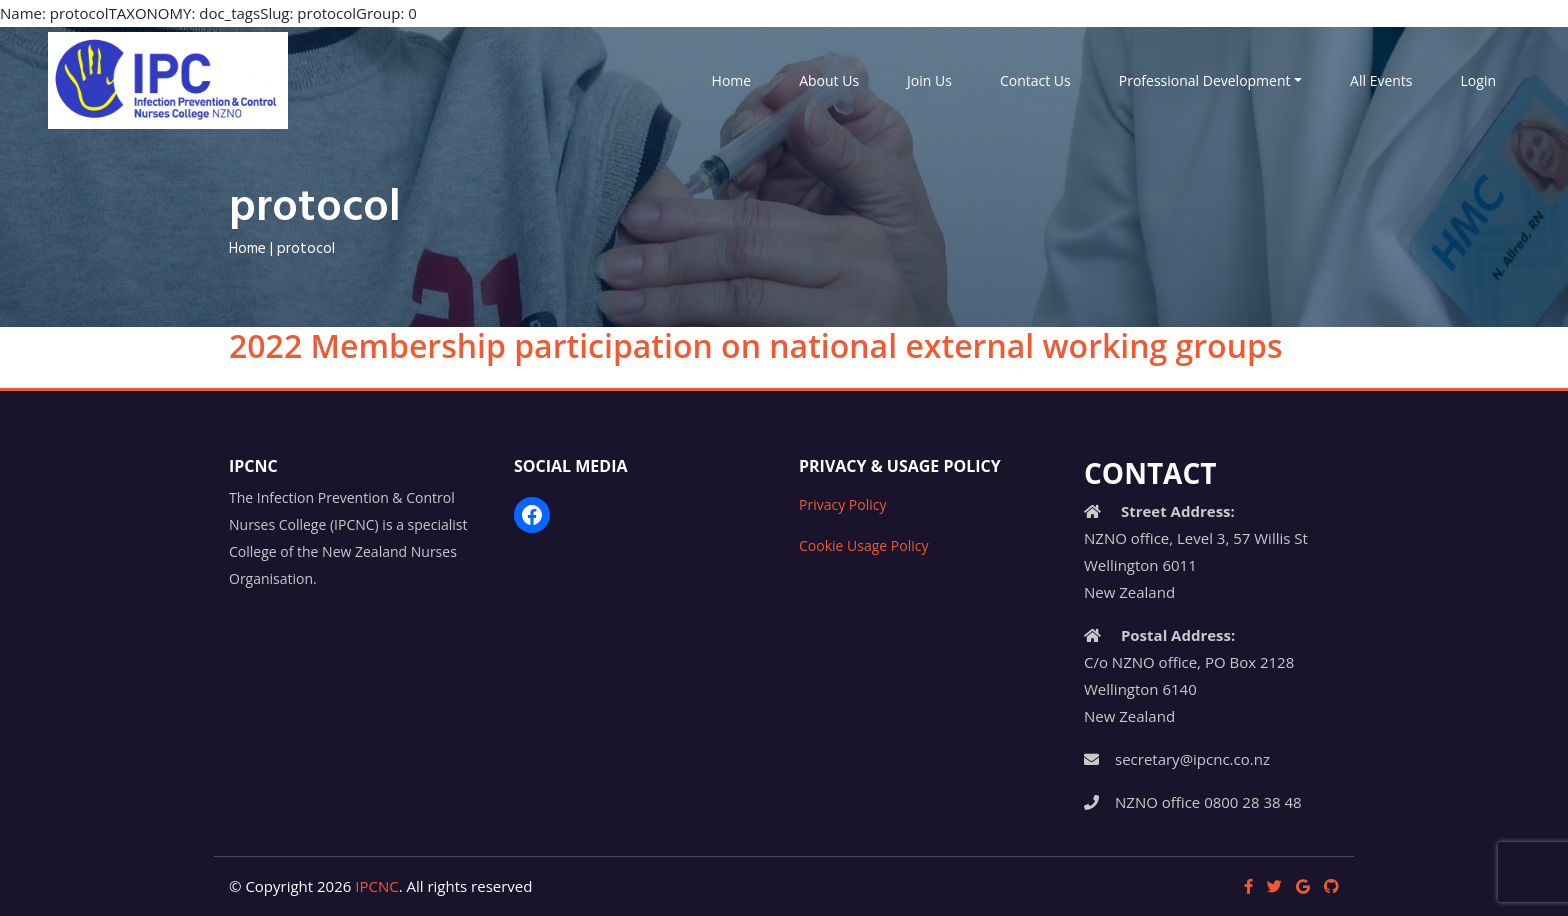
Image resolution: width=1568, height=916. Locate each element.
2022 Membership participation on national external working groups (755, 345)
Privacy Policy (842, 504)
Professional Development (1205, 80)
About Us (829, 80)
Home (732, 80)
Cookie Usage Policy (863, 545)
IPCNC (376, 886)
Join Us (929, 80)
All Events (1381, 80)
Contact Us (1035, 80)
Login (1478, 80)
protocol (306, 249)
